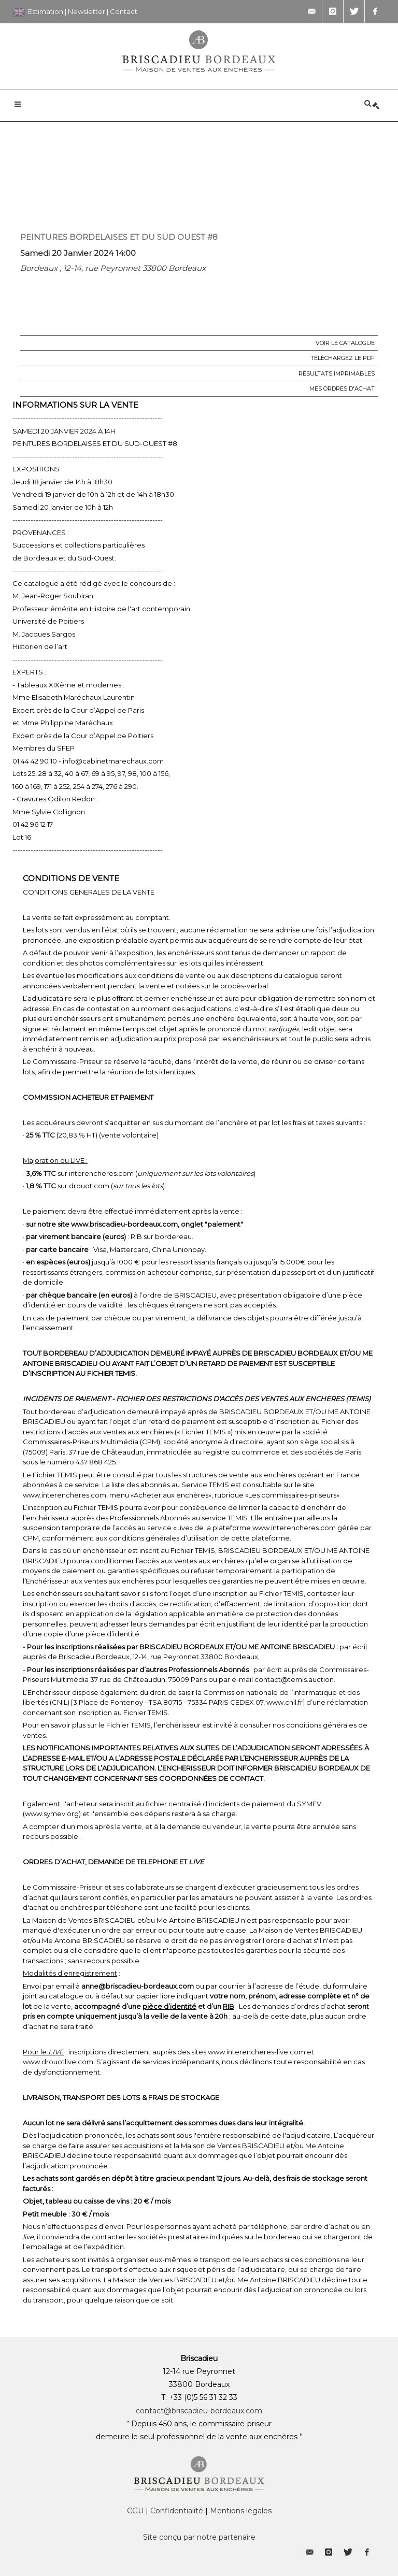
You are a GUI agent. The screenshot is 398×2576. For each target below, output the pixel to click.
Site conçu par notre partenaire (199, 2537)
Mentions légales (241, 2510)
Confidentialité (176, 2510)
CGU (135, 2510)
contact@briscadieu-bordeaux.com (199, 2410)
